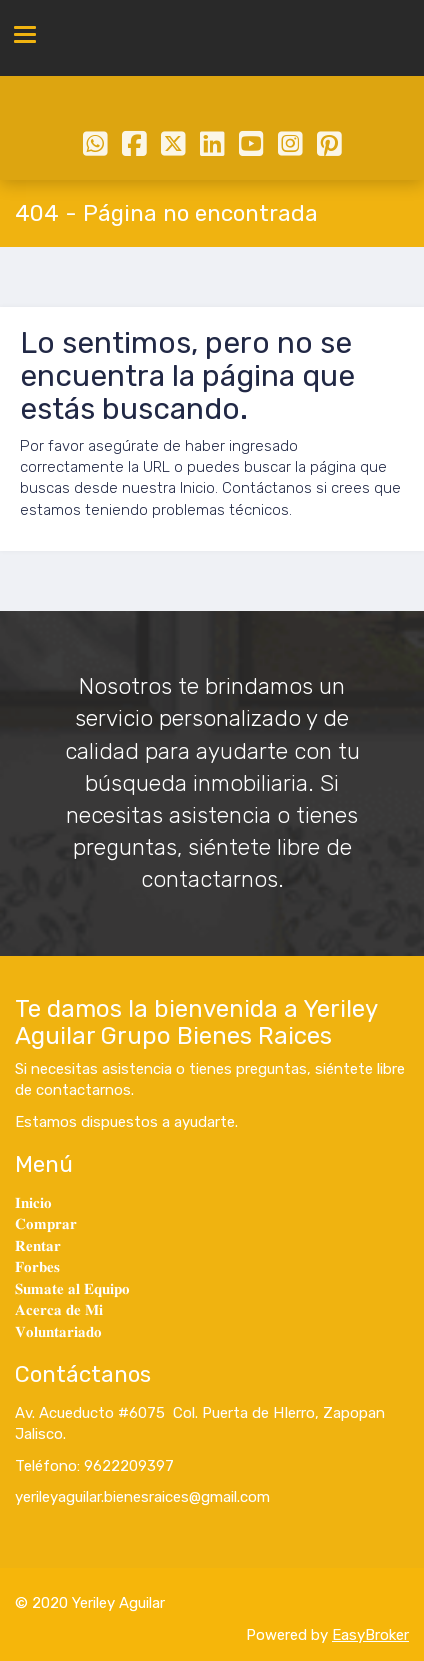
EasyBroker (370, 1635)
